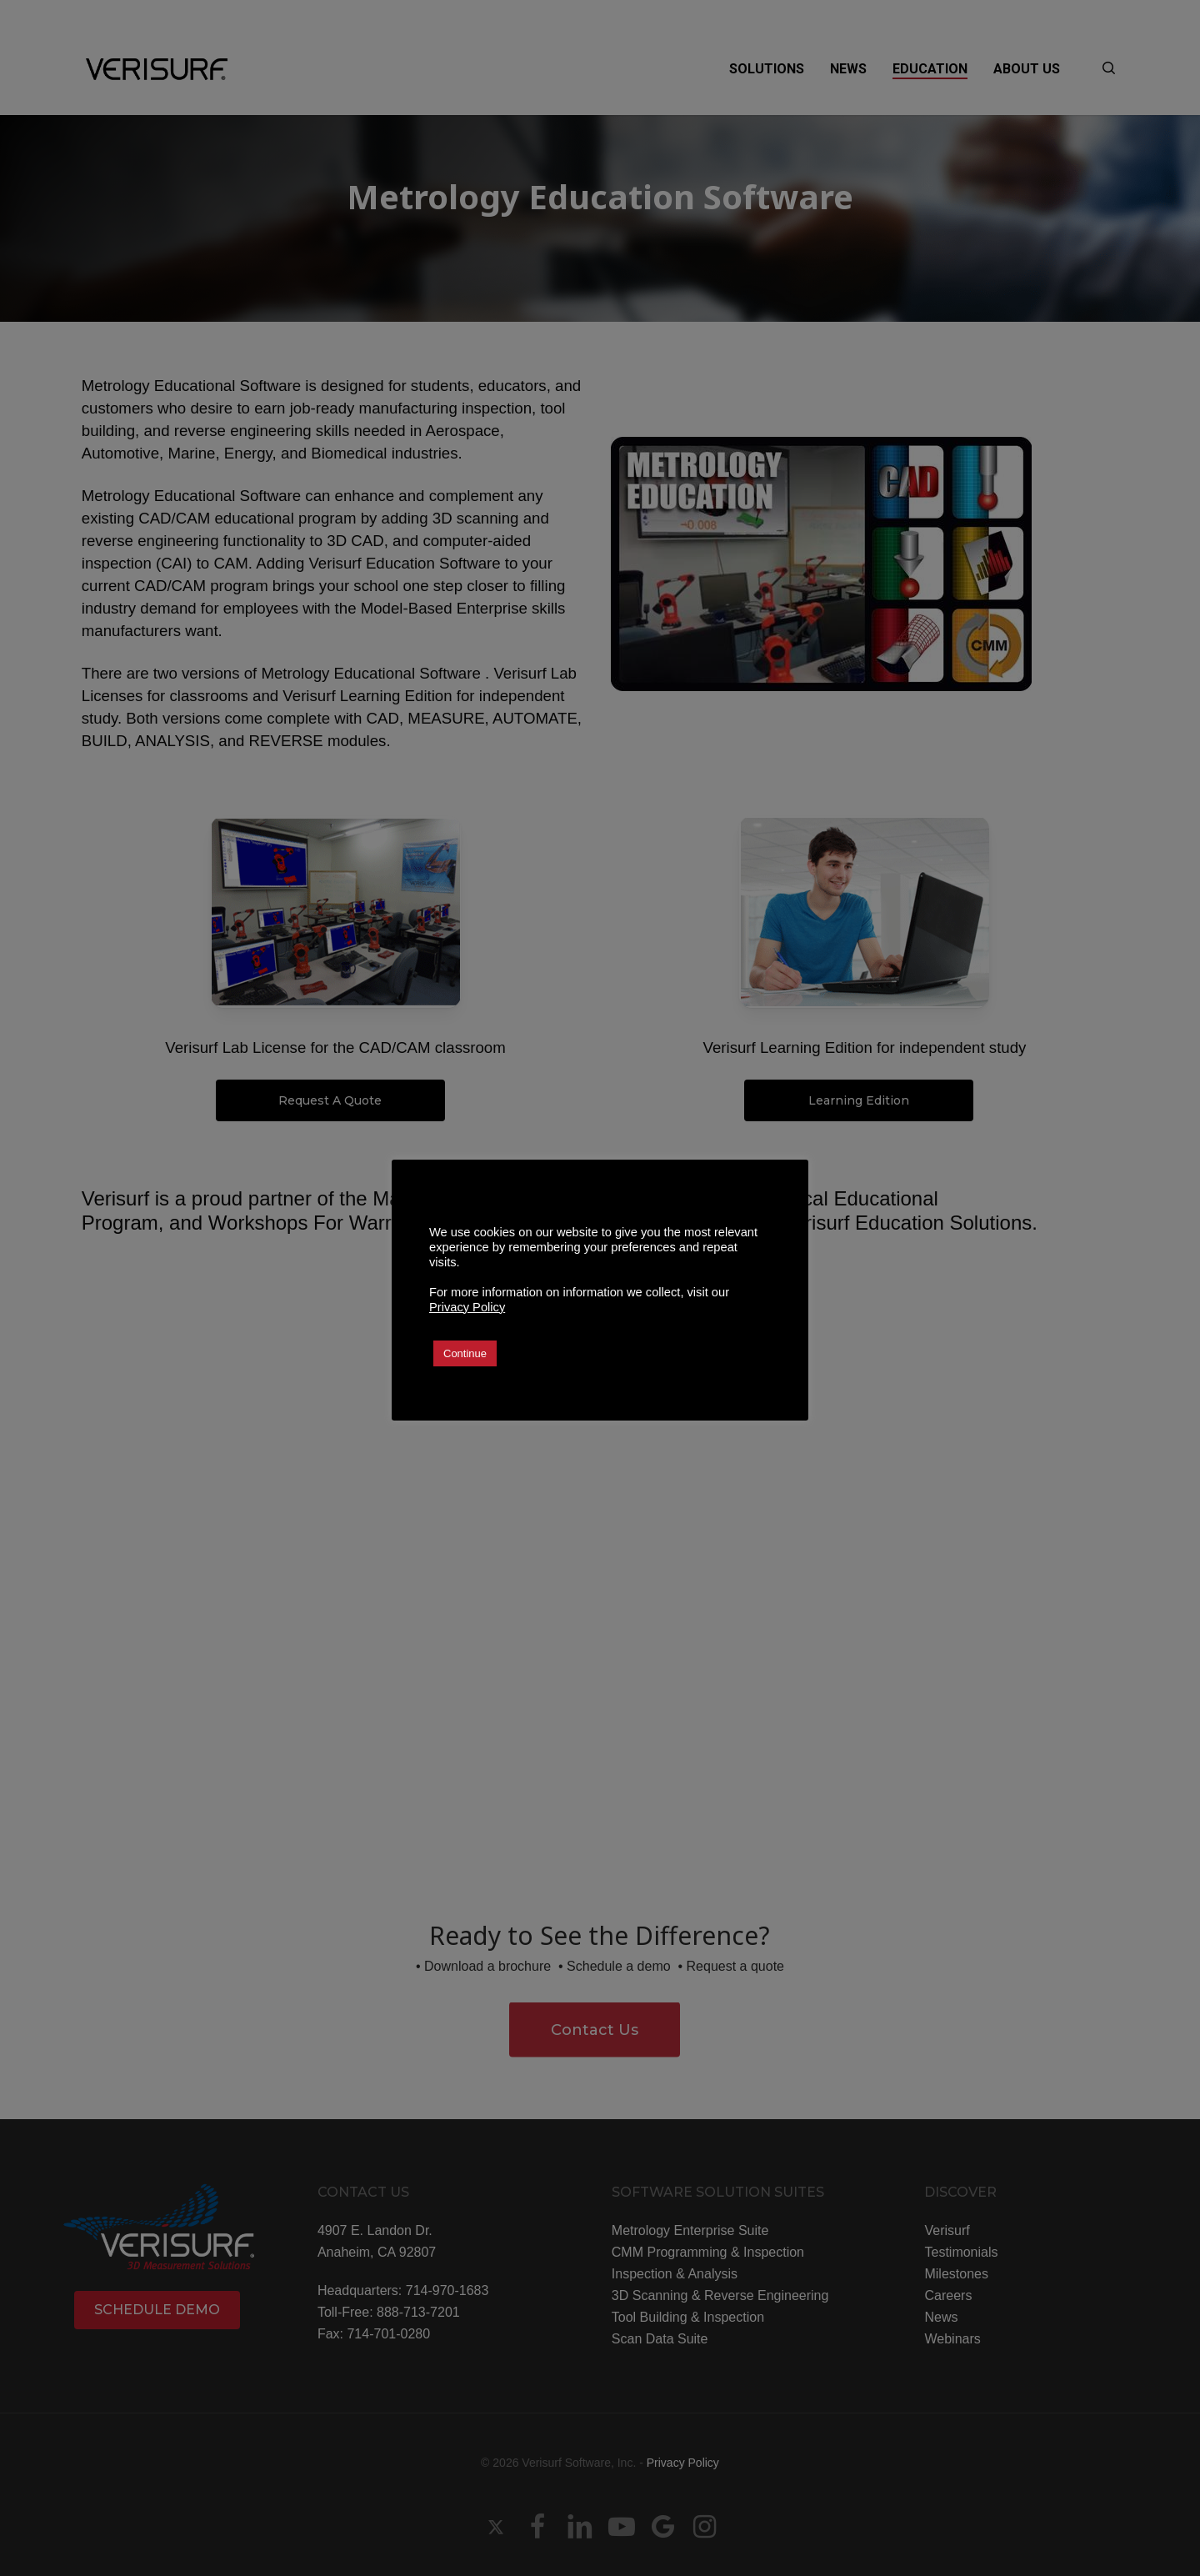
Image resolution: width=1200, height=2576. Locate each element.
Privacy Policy (467, 1307)
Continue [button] (465, 1353)
